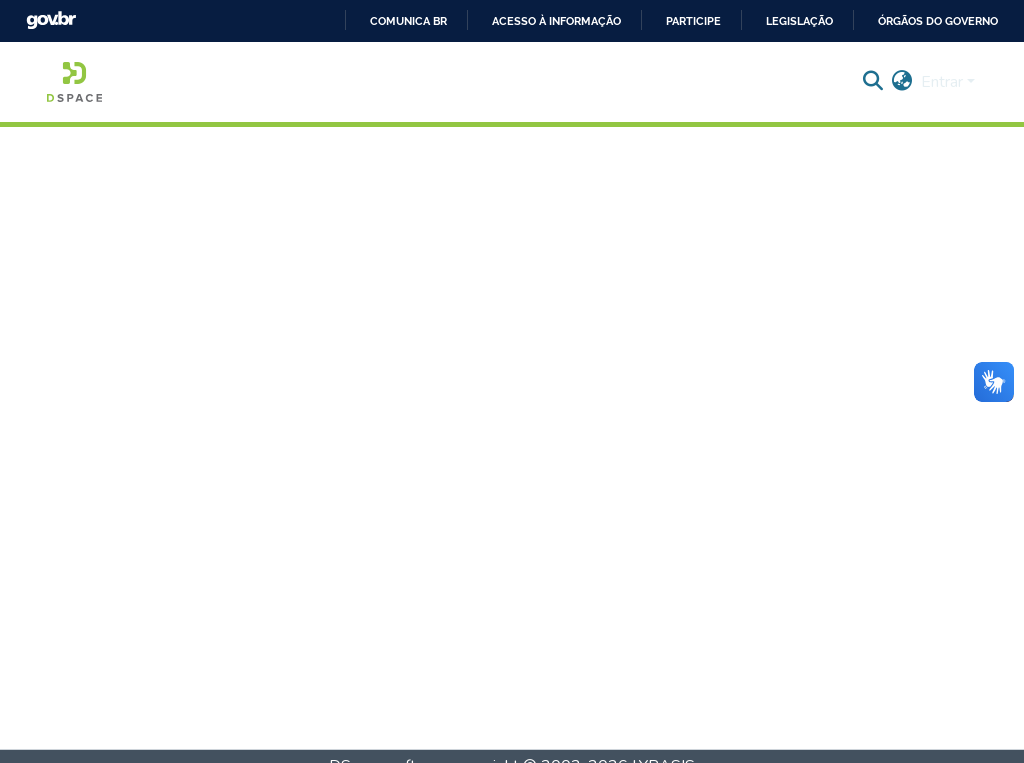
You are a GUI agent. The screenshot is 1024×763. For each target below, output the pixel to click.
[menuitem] (902, 82)
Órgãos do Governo (938, 21)
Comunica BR (408, 21)
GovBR (51, 20)
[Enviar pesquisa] (873, 82)
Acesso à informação (556, 21)
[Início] (74, 82)
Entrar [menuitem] (942, 82)
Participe (693, 21)
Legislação (799, 21)
